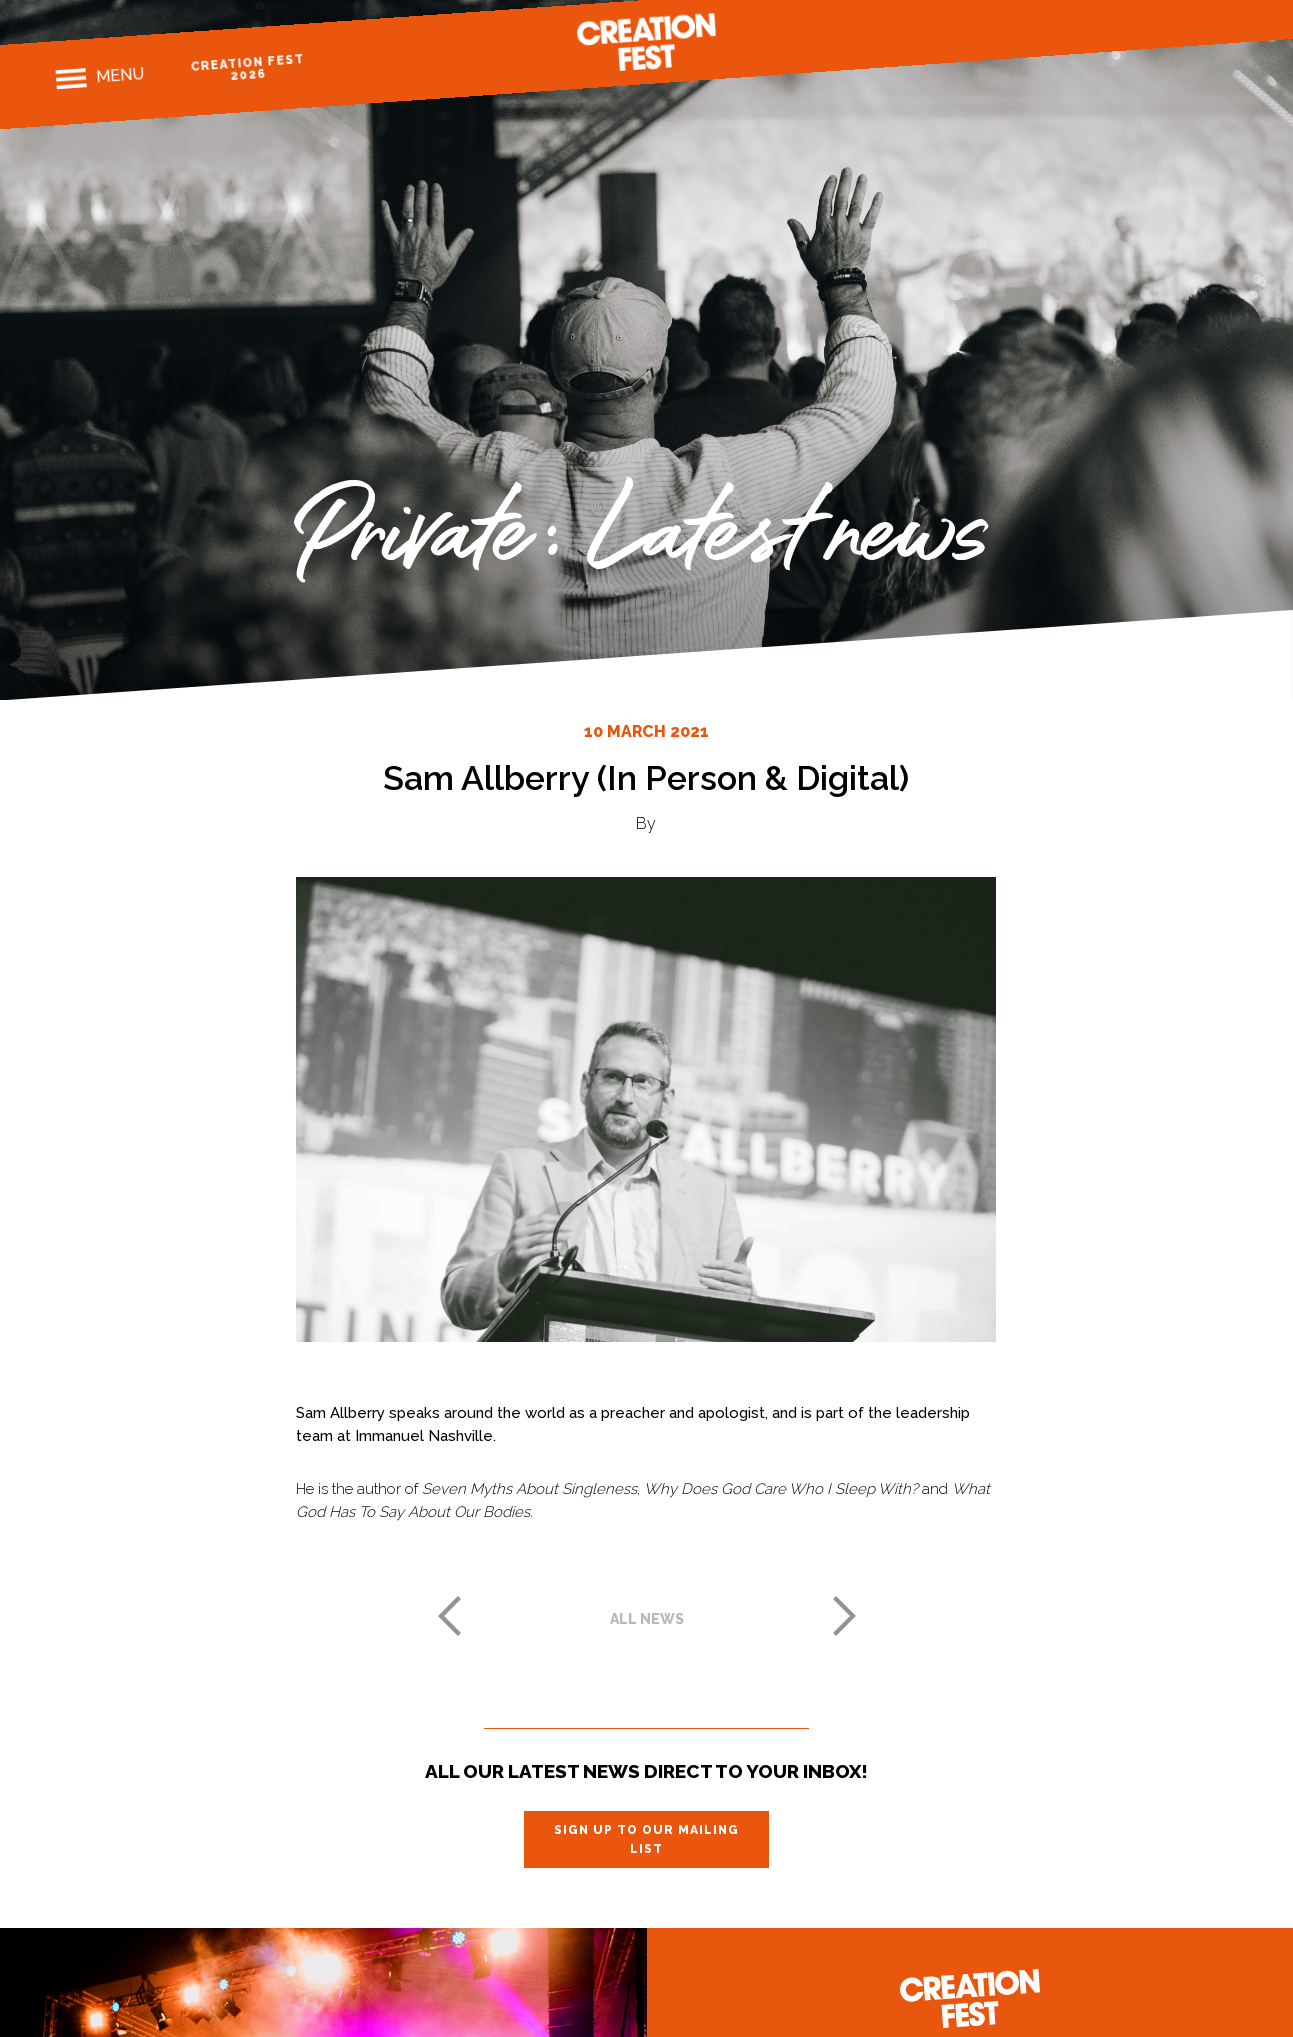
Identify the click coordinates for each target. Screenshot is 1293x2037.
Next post (845, 1616)
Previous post (449, 1616)
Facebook (1121, 28)
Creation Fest (647, 42)
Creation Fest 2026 (247, 67)
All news (647, 1619)
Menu (119, 75)
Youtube (1225, 21)
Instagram (1155, 26)
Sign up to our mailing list (646, 1839)
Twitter (1190, 23)
